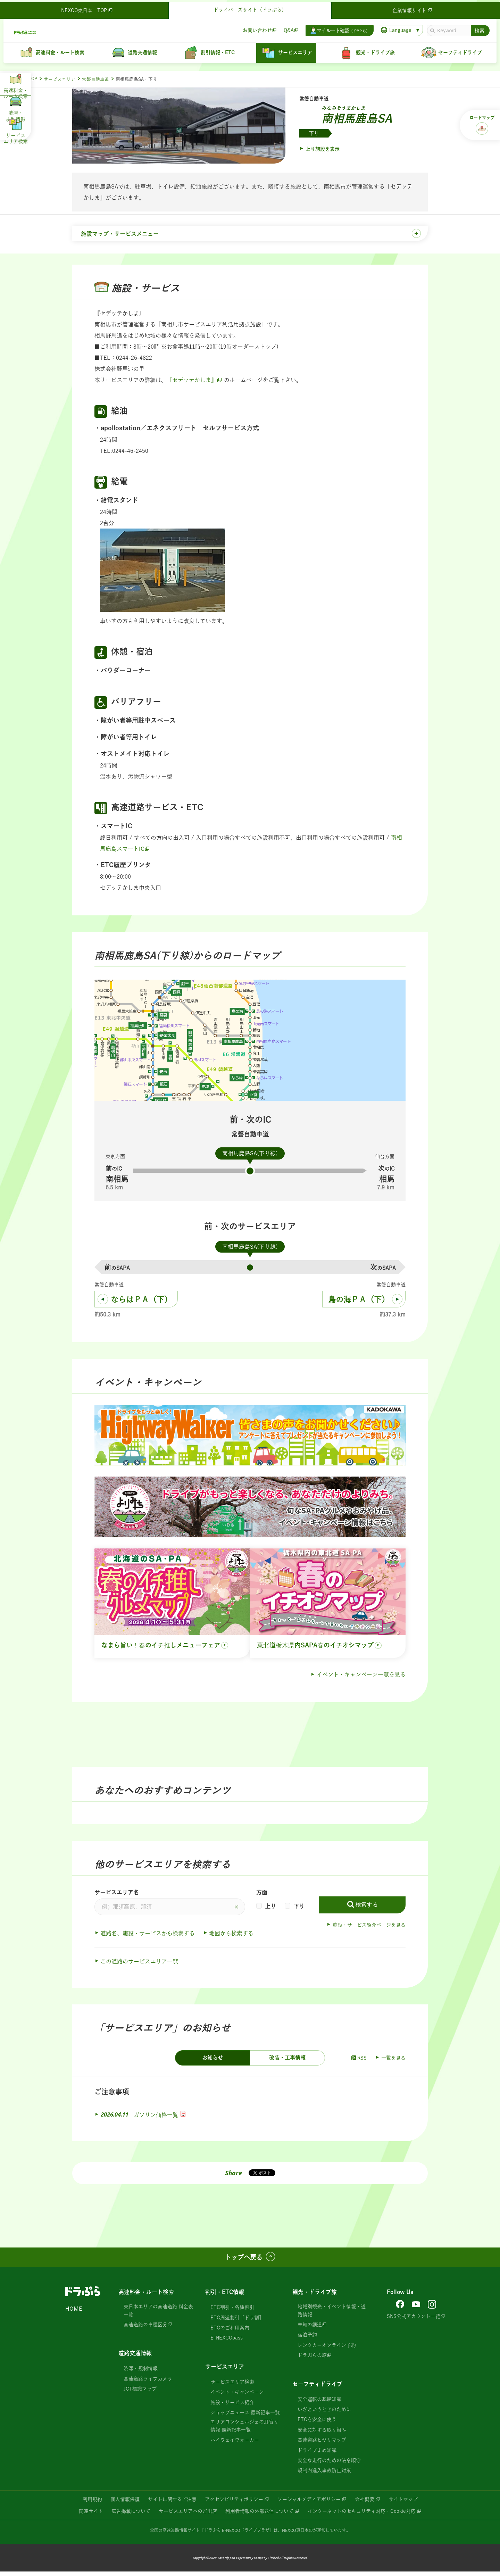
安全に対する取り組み (322, 2434)
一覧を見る (393, 2062)
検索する (367, 1909)
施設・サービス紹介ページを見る (369, 1929)
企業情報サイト (411, 8)
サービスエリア (59, 79)
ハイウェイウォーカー (234, 2444)
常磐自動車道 (95, 79)
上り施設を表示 (323, 149)
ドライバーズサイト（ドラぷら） (250, 7)
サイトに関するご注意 (172, 2503)
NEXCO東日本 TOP (88, 8)
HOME (73, 2313)
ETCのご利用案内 (229, 2332)
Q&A (287, 28)
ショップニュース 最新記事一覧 (245, 2417)
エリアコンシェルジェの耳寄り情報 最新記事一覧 (244, 2430)
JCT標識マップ (140, 2393)
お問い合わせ (255, 28)
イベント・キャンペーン (237, 2396)
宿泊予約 (307, 2339)
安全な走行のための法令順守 (329, 2464)
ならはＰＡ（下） (141, 1303)
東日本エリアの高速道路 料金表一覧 (158, 2315)
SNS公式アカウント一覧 (413, 2320)
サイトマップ (403, 2503)
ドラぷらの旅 (312, 2359)
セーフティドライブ (317, 2388)
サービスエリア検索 (232, 2386)
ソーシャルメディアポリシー (309, 2503)
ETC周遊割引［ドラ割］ (237, 2321)
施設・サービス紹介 (232, 2406)
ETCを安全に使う (317, 2423)
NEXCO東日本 (295, 2534)
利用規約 (92, 2503)
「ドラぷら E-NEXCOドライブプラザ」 (237, 2534)
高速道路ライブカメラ (148, 2382)
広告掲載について (130, 2515)
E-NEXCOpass (226, 2342)
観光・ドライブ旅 (314, 2296)
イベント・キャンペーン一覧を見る (361, 1679)
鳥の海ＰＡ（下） (358, 1303)
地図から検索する (231, 1938)
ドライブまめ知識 (317, 2454)
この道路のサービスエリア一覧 (139, 1966)
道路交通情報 (135, 2357)
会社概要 (364, 2503)
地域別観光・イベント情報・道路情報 (332, 2315)
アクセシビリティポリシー (234, 2503)
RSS (358, 2062)
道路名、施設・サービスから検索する (147, 1938)
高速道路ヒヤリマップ (322, 2444)
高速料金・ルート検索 (146, 2296)
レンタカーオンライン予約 (327, 2349)
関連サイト (91, 2515)
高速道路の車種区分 (145, 2329)
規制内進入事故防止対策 (324, 2475)
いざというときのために (324, 2413)
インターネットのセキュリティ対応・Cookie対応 (362, 2515)
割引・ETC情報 (224, 2296)
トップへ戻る (243, 2262)
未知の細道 (310, 2329)
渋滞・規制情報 (141, 2372)
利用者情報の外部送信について (259, 2515)
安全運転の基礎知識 (319, 2403)
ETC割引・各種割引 (232, 2311)
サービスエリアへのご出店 (188, 2515)
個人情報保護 (125, 2503)
